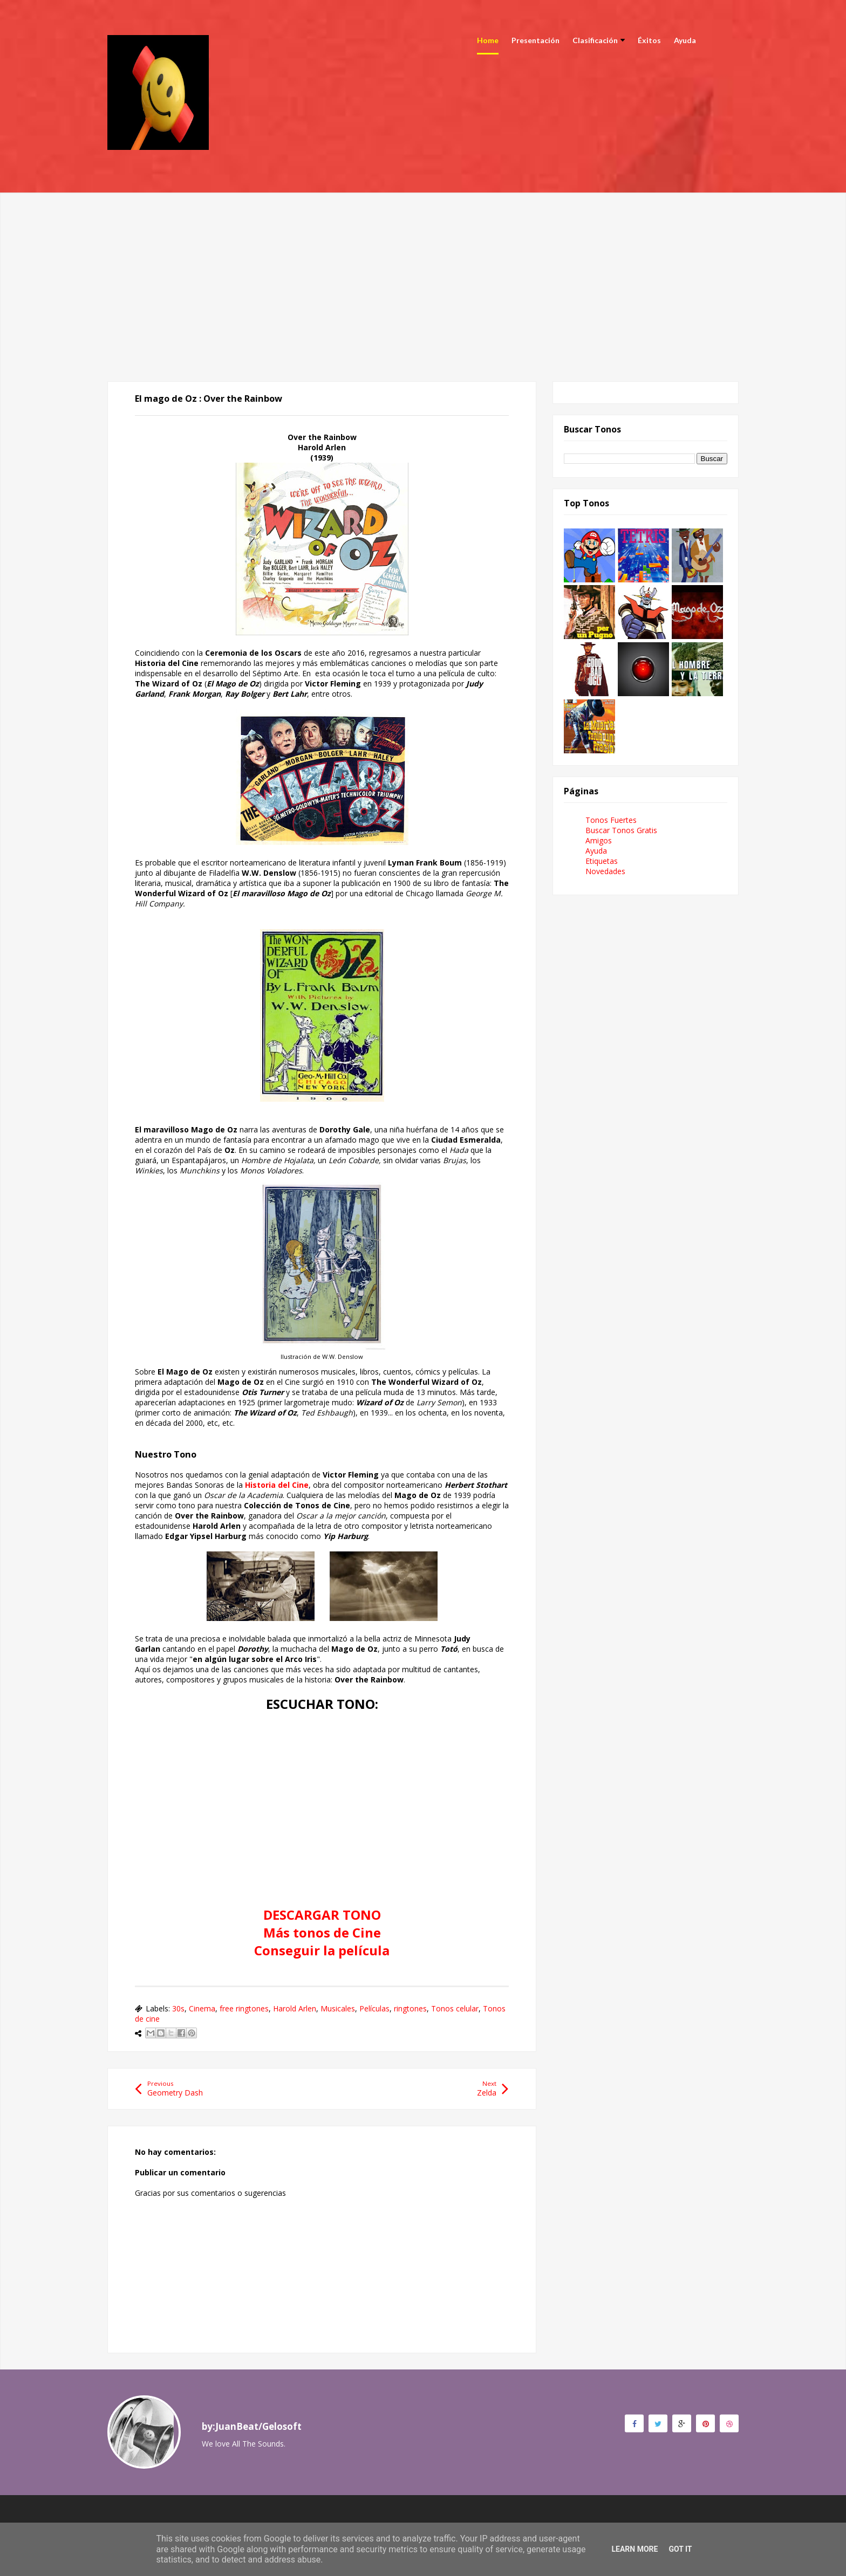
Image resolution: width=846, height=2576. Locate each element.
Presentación (535, 40)
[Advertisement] (423, 268)
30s (178, 2008)
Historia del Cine (277, 1485)
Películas (374, 2008)
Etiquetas (601, 861)
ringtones (410, 2008)
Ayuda (685, 40)
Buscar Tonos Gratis (621, 830)
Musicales (337, 2008)
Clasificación (598, 40)
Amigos (598, 840)
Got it (680, 2549)
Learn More (634, 2549)
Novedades (605, 871)
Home (488, 40)
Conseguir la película (322, 1950)
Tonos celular (455, 2008)
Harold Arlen (294, 2008)
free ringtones (244, 2008)
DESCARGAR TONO (322, 1915)
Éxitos (649, 40)
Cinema (202, 2008)
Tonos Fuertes (611, 820)
